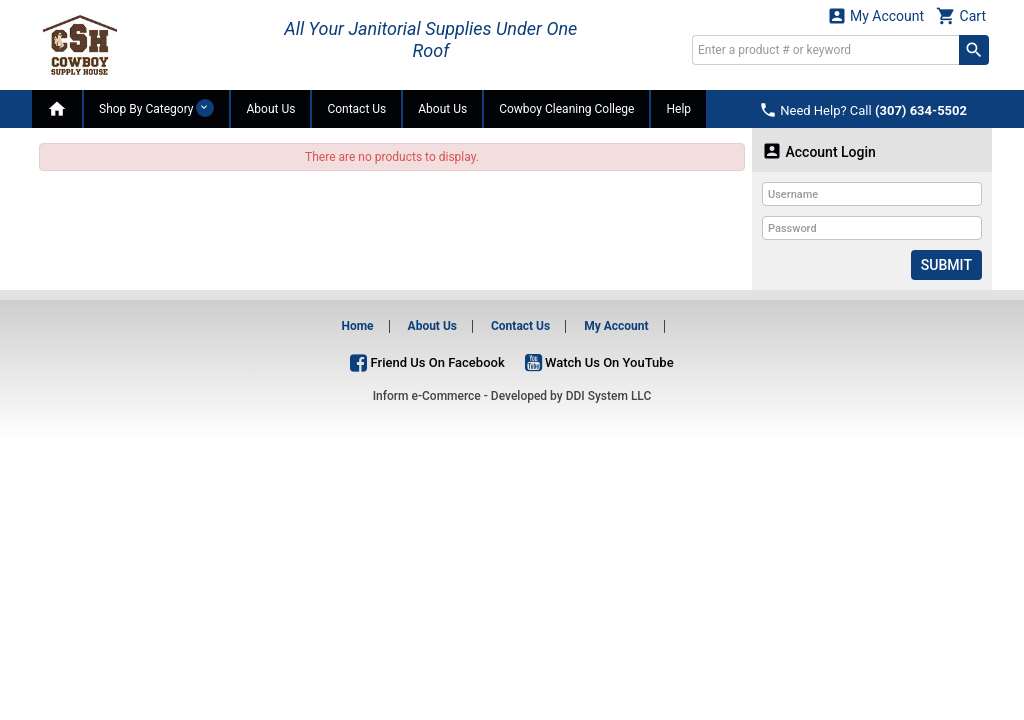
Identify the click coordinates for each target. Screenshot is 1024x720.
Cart (961, 15)
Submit (946, 265)
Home (357, 326)
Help (678, 109)
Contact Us (356, 109)
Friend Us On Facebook (427, 361)
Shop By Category (156, 108)
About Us (270, 109)
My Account (876, 15)
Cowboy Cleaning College (566, 109)
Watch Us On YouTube (599, 361)
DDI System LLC (609, 396)
